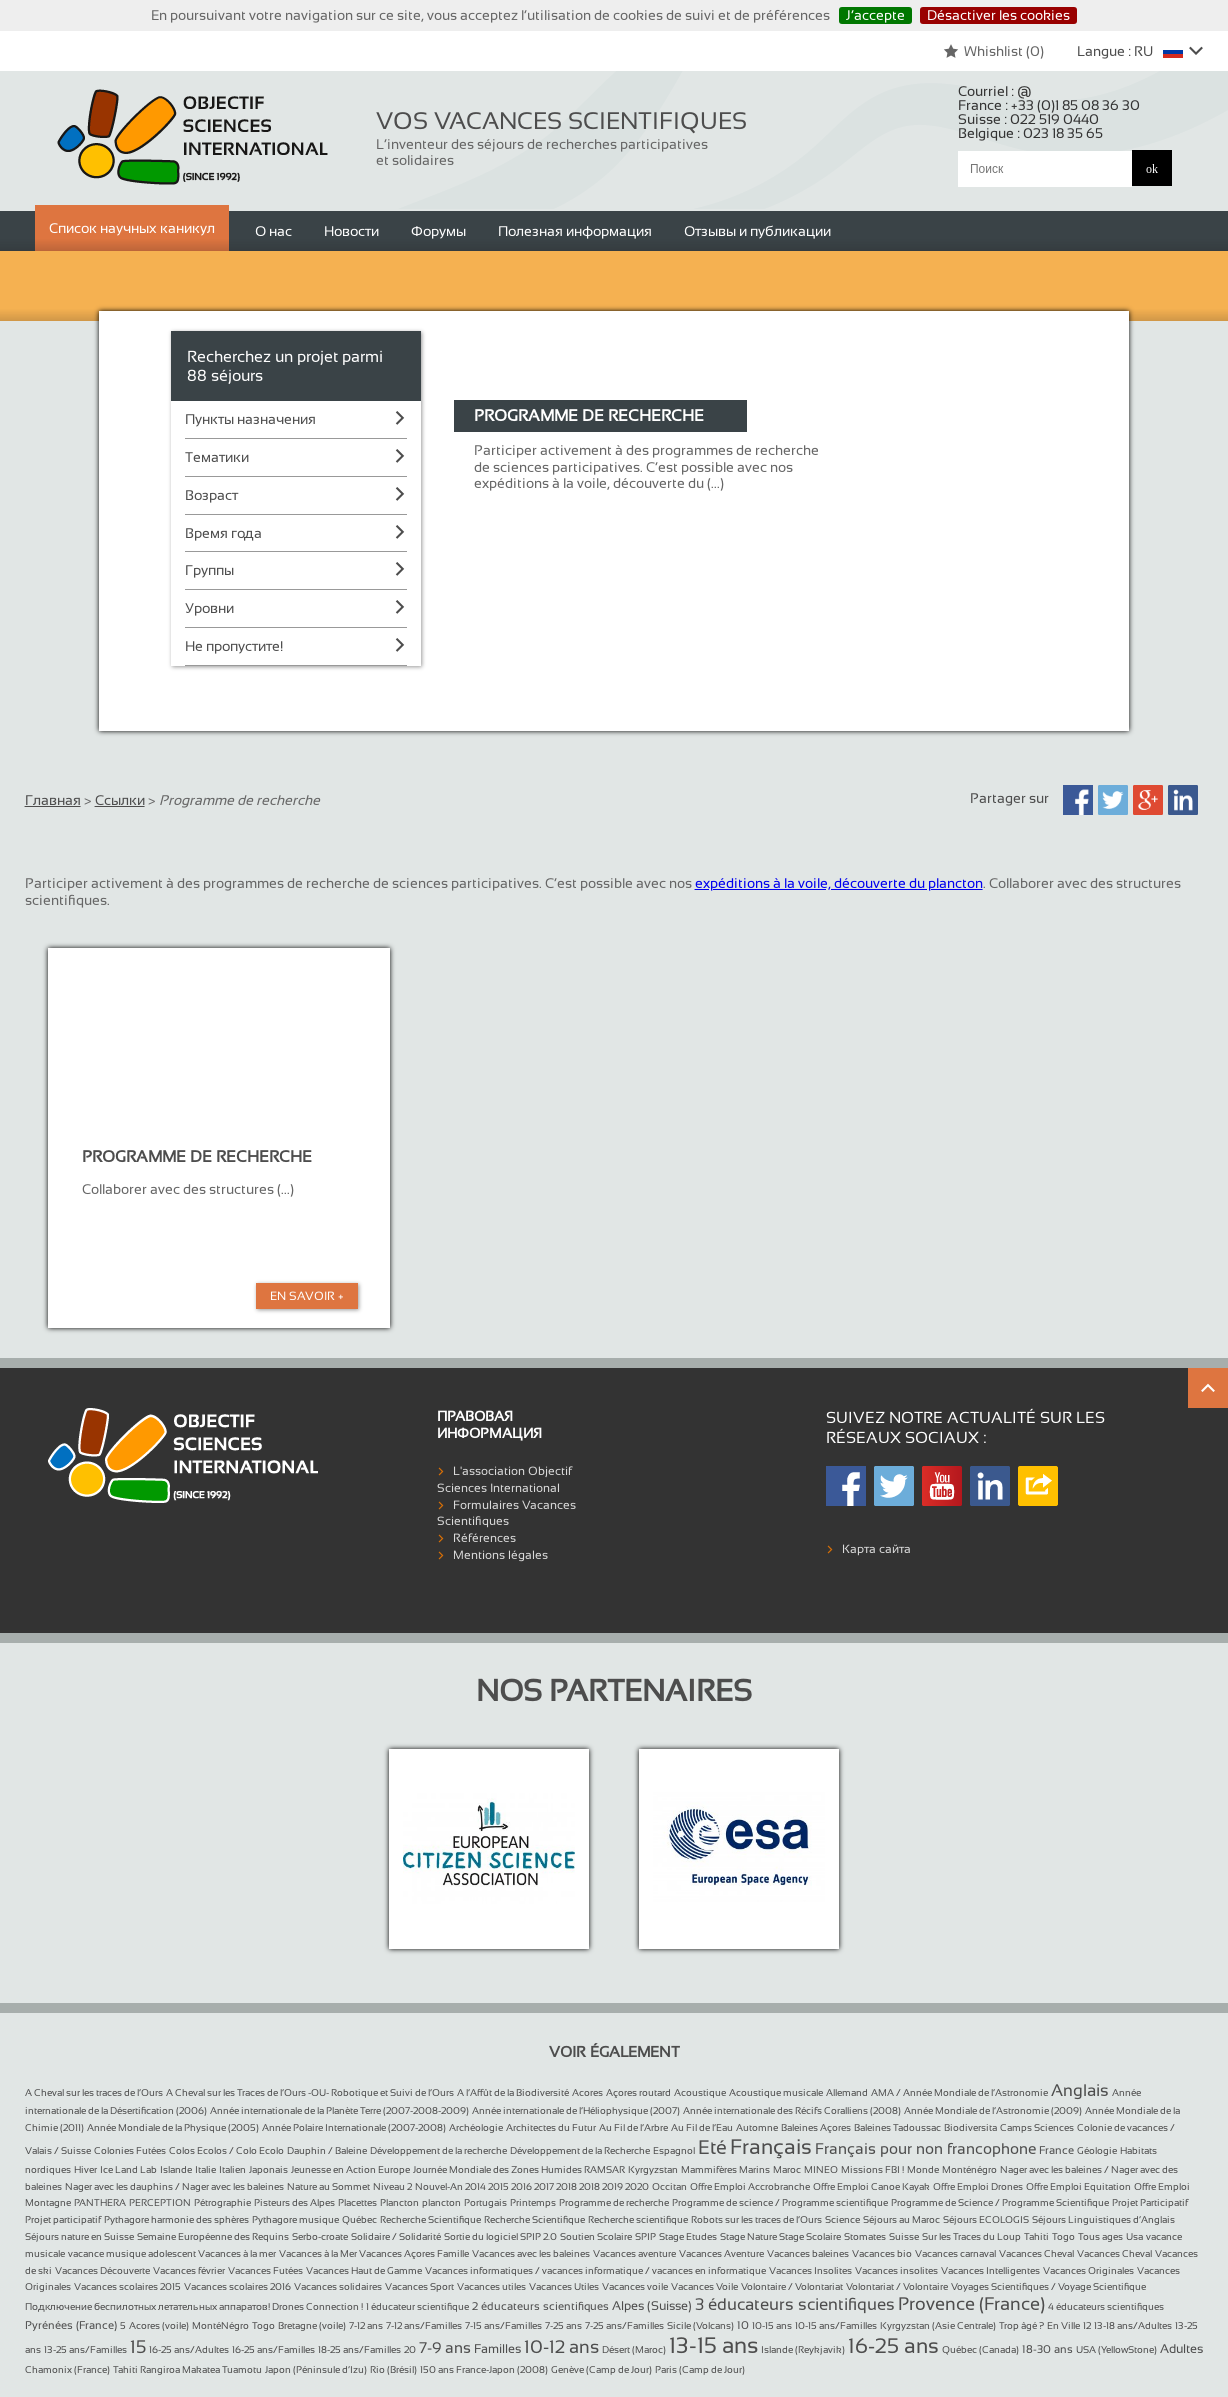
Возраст (211, 495)
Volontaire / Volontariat (792, 2286)
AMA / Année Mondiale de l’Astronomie (959, 2092)
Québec (359, 2219)
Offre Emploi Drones (978, 2186)
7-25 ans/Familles (624, 2325)
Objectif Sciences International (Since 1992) (193, 137)
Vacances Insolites (810, 2270)
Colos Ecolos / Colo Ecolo (226, 2150)
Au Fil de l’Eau (702, 2127)
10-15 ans (772, 2325)
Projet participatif (63, 2219)
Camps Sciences (1037, 2127)
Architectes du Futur (551, 2127)
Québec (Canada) (980, 2349)
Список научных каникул (132, 228)
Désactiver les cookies (998, 15)
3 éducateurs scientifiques (795, 2304)
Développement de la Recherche (580, 2150)
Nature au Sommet (328, 2186)
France (1056, 2150)
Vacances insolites (896, 2270)
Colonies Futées (130, 2150)
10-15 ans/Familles (836, 2325)
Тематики (217, 457)
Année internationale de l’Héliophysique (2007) (576, 2110)
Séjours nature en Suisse (79, 2236)
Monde (923, 2169)
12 (1087, 2325)
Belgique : (1030, 133)
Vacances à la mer (237, 2253)
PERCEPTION (160, 2202)
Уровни (209, 608)
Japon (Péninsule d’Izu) (316, 2369)
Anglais (1080, 2090)
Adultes (1181, 2349)
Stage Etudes (688, 2236)
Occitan (669, 2186)
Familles (497, 2349)
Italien (232, 2169)
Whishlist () (993, 51)
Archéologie (476, 2127)
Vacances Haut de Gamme (364, 2270)
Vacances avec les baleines (531, 2253)
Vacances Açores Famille (414, 2253)
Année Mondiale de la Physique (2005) (173, 2127)
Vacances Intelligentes (990, 2270)
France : (1049, 105)
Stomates (865, 2236)
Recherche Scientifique (430, 2219)
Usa (1134, 2236)
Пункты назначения (250, 419)
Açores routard (638, 2092)
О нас (273, 231)
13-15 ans (713, 2345)
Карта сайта (876, 1549)
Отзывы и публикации (757, 231)
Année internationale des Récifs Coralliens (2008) (792, 2110)
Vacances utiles (491, 2286)
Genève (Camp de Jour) (601, 2369)
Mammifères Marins (725, 2169)
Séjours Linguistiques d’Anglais (1103, 2219)
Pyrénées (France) (71, 2325)
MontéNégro (220, 2325)
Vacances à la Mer (319, 2253)
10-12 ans (561, 2347)
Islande (176, 2169)
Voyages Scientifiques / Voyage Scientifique (1048, 2286)
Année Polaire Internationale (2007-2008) (354, 2127)
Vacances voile (635, 2286)
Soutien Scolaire (596, 2236)
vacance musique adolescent (133, 2253)
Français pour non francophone (925, 2148)
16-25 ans (893, 2345)
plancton (441, 2202)
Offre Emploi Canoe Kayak (871, 2186)
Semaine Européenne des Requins (213, 2236)
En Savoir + (307, 1296)
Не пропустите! (234, 646)
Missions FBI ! (872, 2169)
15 (138, 2347)
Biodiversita (970, 2127)
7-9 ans (445, 2347)
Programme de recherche (614, 2202)
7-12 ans (366, 2325)
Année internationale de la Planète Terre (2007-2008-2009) (339, 2110)
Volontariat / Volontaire (897, 2286)
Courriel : (995, 91)
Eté (712, 2147)
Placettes (357, 2202)
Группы (209, 570)
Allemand (847, 2092)
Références (484, 1538)
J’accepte (875, 15)
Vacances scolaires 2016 (237, 2286)
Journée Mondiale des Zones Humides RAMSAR (519, 2169)
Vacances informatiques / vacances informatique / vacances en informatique (595, 2270)
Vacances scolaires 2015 (127, 2286)
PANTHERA (100, 2202)
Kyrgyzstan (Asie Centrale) (938, 2325)
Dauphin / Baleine (327, 2150)
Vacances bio (882, 2253)
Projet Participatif (1150, 2202)
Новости (351, 231)
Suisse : (1028, 119)
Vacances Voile (704, 2286)
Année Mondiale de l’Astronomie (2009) (993, 2110)
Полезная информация (575, 231)
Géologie (1097, 2150)
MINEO (821, 2169)
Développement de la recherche (438, 2150)
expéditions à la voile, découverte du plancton (839, 883)
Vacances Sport (419, 2286)
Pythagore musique (295, 2219)
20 (410, 2349)
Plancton (399, 2202)
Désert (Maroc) (634, 2349)
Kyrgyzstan (653, 2169)
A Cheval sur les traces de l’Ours (94, 2092)
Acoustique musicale (776, 2092)
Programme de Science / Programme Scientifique (1000, 2202)
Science (842, 2219)
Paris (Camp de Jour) (700, 2369)
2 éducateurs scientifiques (540, 2306)
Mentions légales (500, 1555)
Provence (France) (971, 2304)
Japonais (268, 2169)
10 (743, 2325)
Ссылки (120, 800)
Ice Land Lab (128, 2169)
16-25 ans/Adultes (189, 2349)
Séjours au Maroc (901, 2219)
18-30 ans (1047, 2349)
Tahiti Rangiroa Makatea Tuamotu (187, 2369)
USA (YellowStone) (1116, 2349)
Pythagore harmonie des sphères (176, 2219)
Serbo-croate (320, 2236)
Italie (205, 2169)
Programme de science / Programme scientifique (780, 2202)
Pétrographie (222, 2202)
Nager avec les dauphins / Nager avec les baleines (174, 2186)
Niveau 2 (392, 2186)
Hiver (85, 2169)
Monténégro (969, 2169)
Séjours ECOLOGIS (986, 2219)
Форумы (438, 231)
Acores (587, 2092)
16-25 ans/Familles (273, 2349)
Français (771, 2146)
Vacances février (189, 2270)
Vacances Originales (1088, 2270)
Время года (223, 533)
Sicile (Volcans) (700, 2325)
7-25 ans (563, 2325)
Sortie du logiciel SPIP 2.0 (500, 2236)
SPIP (645, 2236)
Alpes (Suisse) (652, 2306)
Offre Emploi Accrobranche (750, 2186)
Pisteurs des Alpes (294, 2202)
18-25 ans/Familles (359, 2349)
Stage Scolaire (810, 2236)
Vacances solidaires (338, 2286)
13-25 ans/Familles (85, 2349)
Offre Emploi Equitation (1078, 2186)
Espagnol (674, 2150)
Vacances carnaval (955, 2253)
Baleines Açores (816, 2127)
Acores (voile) (159, 2325)
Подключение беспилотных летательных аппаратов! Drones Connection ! (194, 2306)
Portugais (485, 2202)
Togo (1063, 2236)
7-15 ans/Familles (503, 2325)
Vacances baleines (808, 2253)
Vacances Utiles (564, 2286)
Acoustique (700, 2092)
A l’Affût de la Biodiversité (513, 2092)
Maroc (787, 2169)
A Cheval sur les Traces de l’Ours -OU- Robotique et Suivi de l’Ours (310, 2092)
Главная (53, 800)
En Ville (1063, 2325)
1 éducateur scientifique (417, 2306)
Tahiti (1036, 2236)
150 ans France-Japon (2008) (484, 2369)
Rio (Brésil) (393, 2369)
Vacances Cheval (1036, 2253)
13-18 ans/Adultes (1133, 2325)
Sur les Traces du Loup (971, 2236)
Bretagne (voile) (312, 2325)
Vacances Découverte (102, 2270)
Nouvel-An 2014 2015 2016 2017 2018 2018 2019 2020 (532, 2186)
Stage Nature (749, 2236)
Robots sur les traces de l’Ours (756, 2219)
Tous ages (1100, 2236)
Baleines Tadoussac (897, 2127)
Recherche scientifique (638, 2219)
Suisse (904, 2236)
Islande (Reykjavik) (803, 2349)
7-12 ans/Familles (424, 2325)
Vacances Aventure (721, 2253)
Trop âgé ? (1021, 2325)
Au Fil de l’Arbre (633, 2127)
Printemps (533, 2202)
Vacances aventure (634, 2253)
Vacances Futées (265, 2270)
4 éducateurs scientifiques (1106, 2306)
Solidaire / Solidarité (396, 2236)
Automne (757, 2127)
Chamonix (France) (67, 2369)
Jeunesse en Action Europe (350, 2169)
